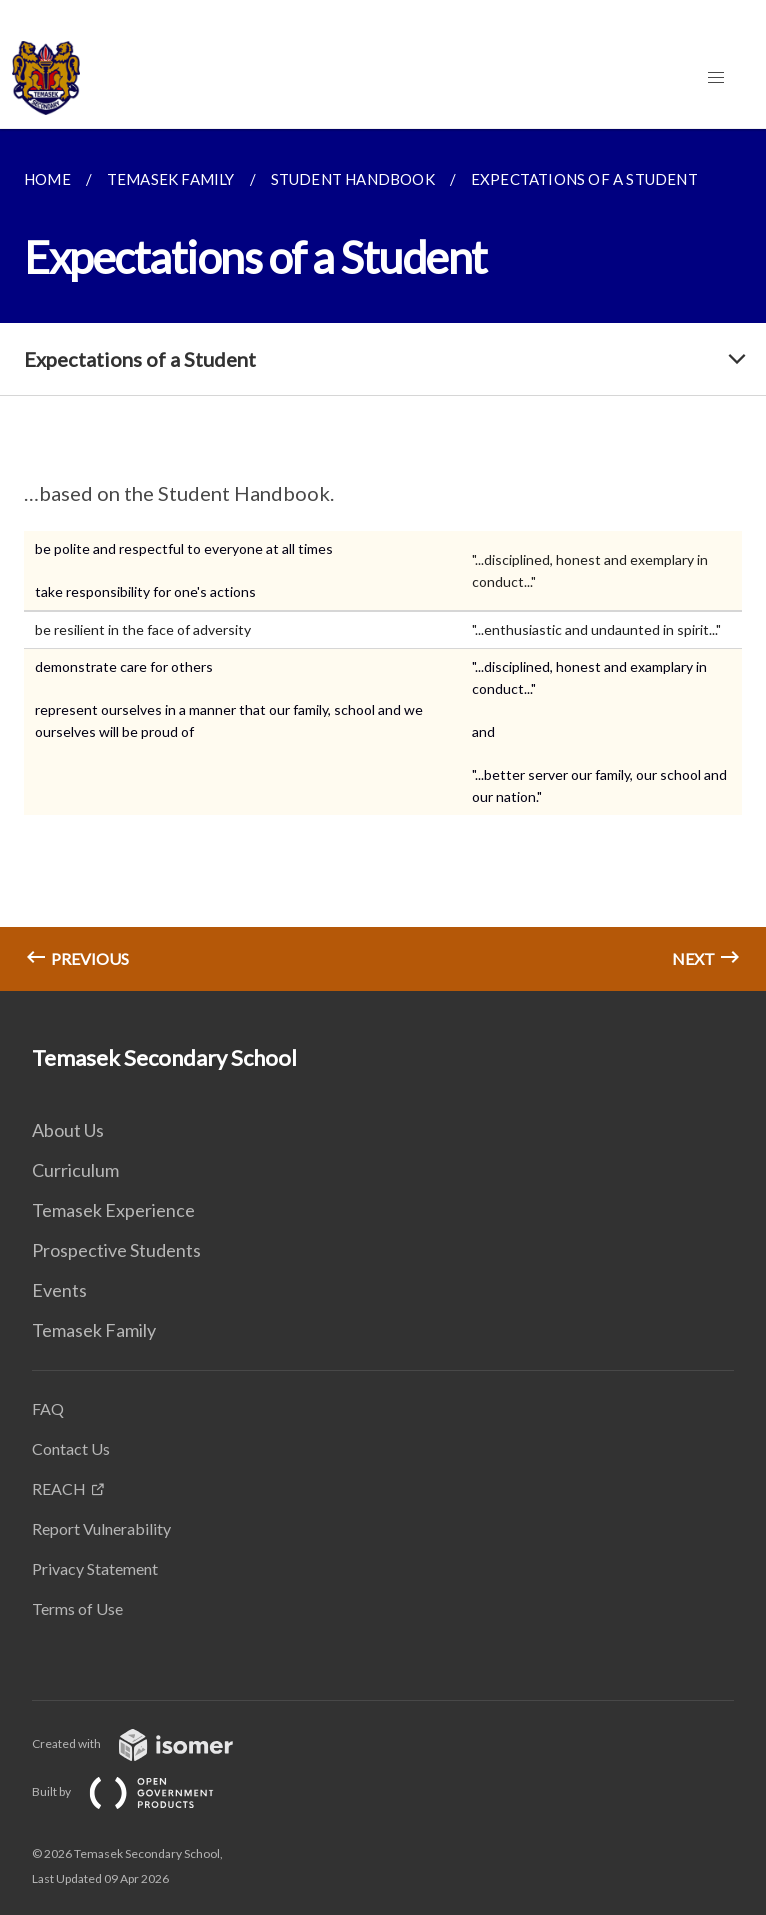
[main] (383, 560)
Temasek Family (94, 1330)
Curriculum (75, 1170)
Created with (148, 1743)
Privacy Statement (95, 1568)
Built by (139, 1791)
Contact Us (71, 1448)
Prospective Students (116, 1250)
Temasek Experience (113, 1210)
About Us (68, 1130)
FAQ (48, 1408)
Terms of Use (77, 1608)
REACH (59, 1488)
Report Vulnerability (101, 1528)
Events (59, 1290)
